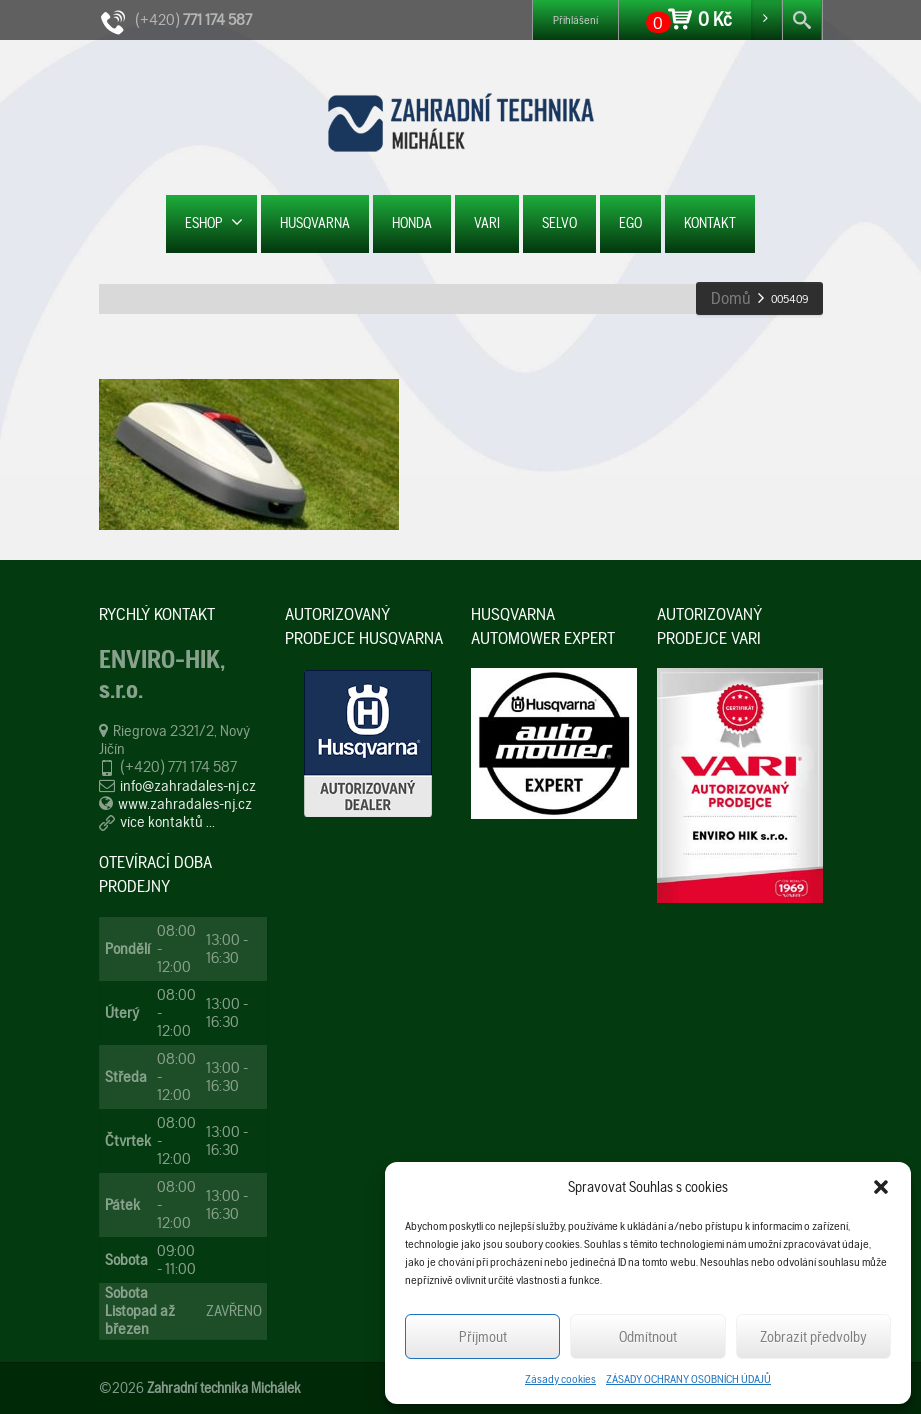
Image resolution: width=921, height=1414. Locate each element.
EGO (630, 223)
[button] (881, 1187)
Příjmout (483, 1337)
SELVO (559, 223)
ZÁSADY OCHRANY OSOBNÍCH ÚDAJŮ (688, 1379)
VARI (487, 223)
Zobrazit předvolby (813, 1337)
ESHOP (214, 222)
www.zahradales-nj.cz (185, 803)
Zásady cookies (560, 1379)
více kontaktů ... (167, 821)
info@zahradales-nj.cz (188, 785)
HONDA (412, 223)
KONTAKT (710, 223)
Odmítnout (648, 1337)
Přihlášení (575, 20)
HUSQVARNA (315, 223)
